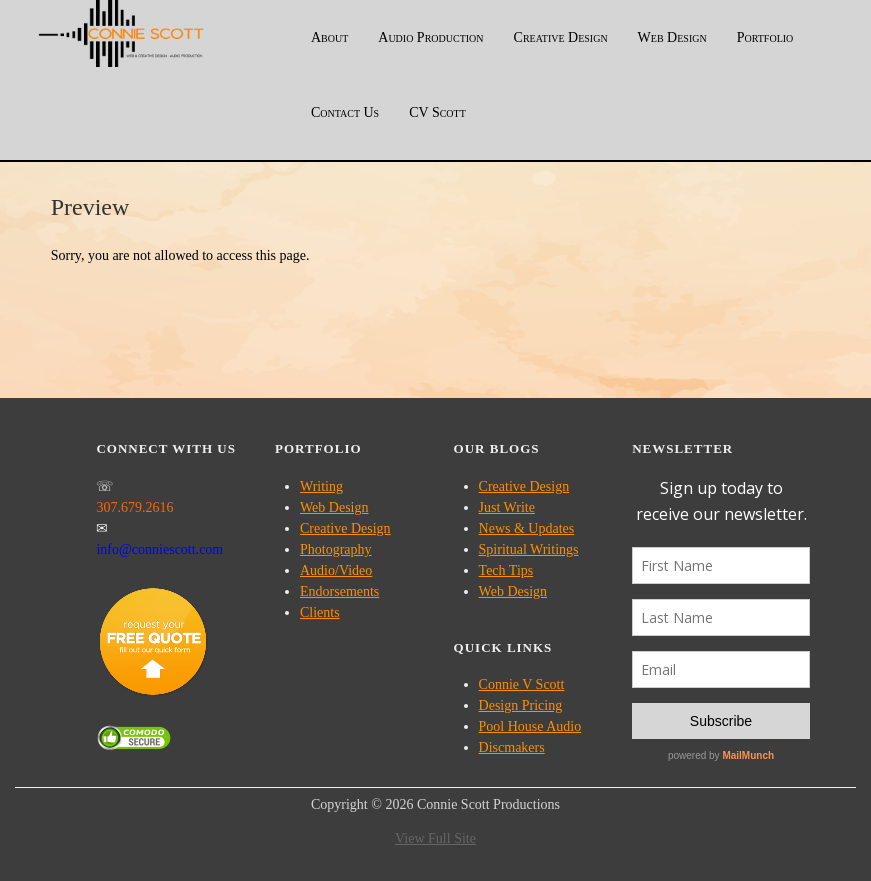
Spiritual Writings (529, 549)
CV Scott (437, 112)
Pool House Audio (530, 726)
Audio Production (430, 37)
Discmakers (512, 747)
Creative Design (561, 37)
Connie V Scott (522, 684)
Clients (320, 612)
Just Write (507, 507)
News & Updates (527, 528)
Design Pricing (521, 705)
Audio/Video (336, 570)
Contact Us (345, 112)
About (329, 37)
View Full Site (435, 838)
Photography (336, 549)
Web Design (672, 37)
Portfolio (765, 37)
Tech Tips (506, 570)
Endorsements (339, 591)
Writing (321, 486)
